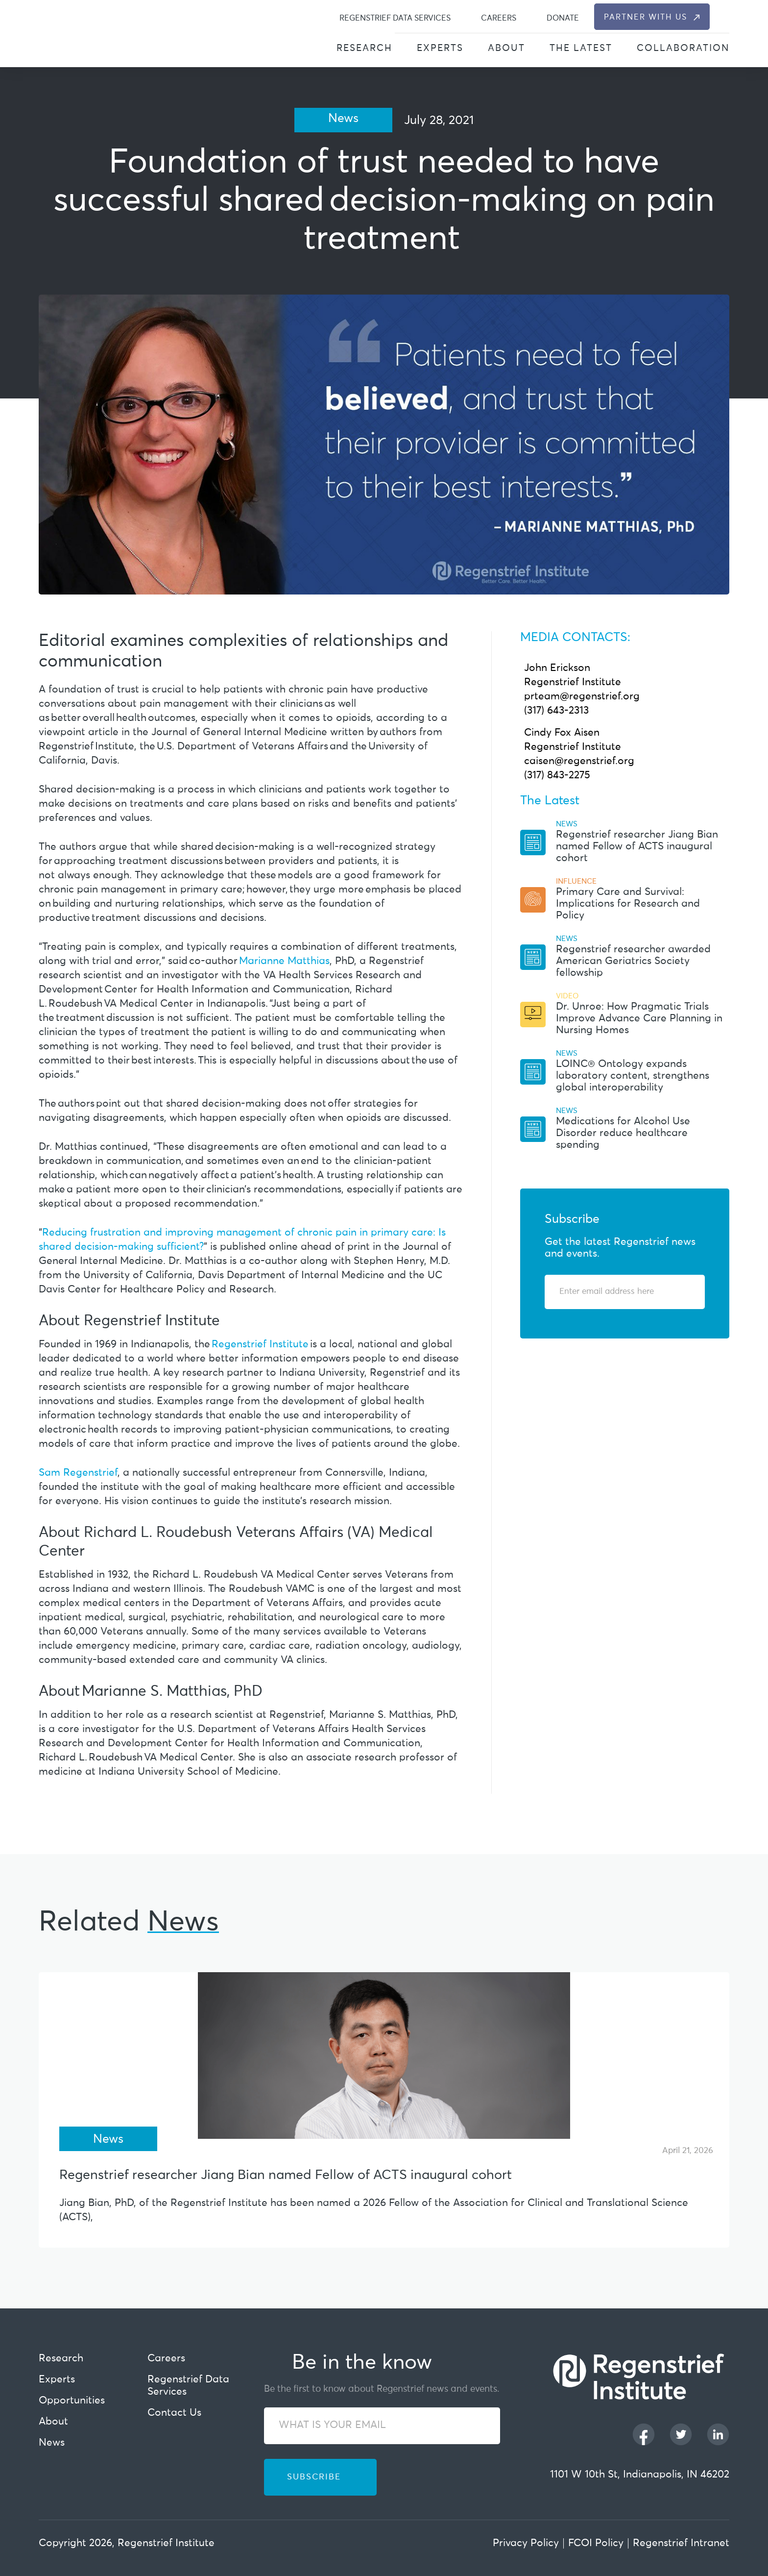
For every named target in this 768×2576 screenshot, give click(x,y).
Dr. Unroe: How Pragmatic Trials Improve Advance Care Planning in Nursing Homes (639, 1019)
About (506, 48)
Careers (498, 18)
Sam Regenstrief (78, 1473)
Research (364, 48)
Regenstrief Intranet (681, 2543)
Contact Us (174, 2413)
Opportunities (72, 2401)
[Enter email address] (618, 1292)
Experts (440, 48)
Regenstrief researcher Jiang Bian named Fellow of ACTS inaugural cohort (637, 847)
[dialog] (723, 17)
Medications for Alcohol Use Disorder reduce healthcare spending (623, 1133)
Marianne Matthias (284, 961)
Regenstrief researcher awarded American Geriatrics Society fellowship (633, 961)
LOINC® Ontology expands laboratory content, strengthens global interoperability (632, 1076)
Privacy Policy (526, 2543)
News (52, 2443)
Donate (563, 18)
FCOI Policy (596, 2543)
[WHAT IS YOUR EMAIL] (382, 2425)
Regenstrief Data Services (395, 18)
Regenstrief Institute (260, 1344)
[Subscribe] (684, 1292)
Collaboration (683, 48)
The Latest (581, 48)
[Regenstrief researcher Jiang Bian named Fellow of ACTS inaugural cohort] (384, 2055)
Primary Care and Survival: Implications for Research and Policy (628, 904)
